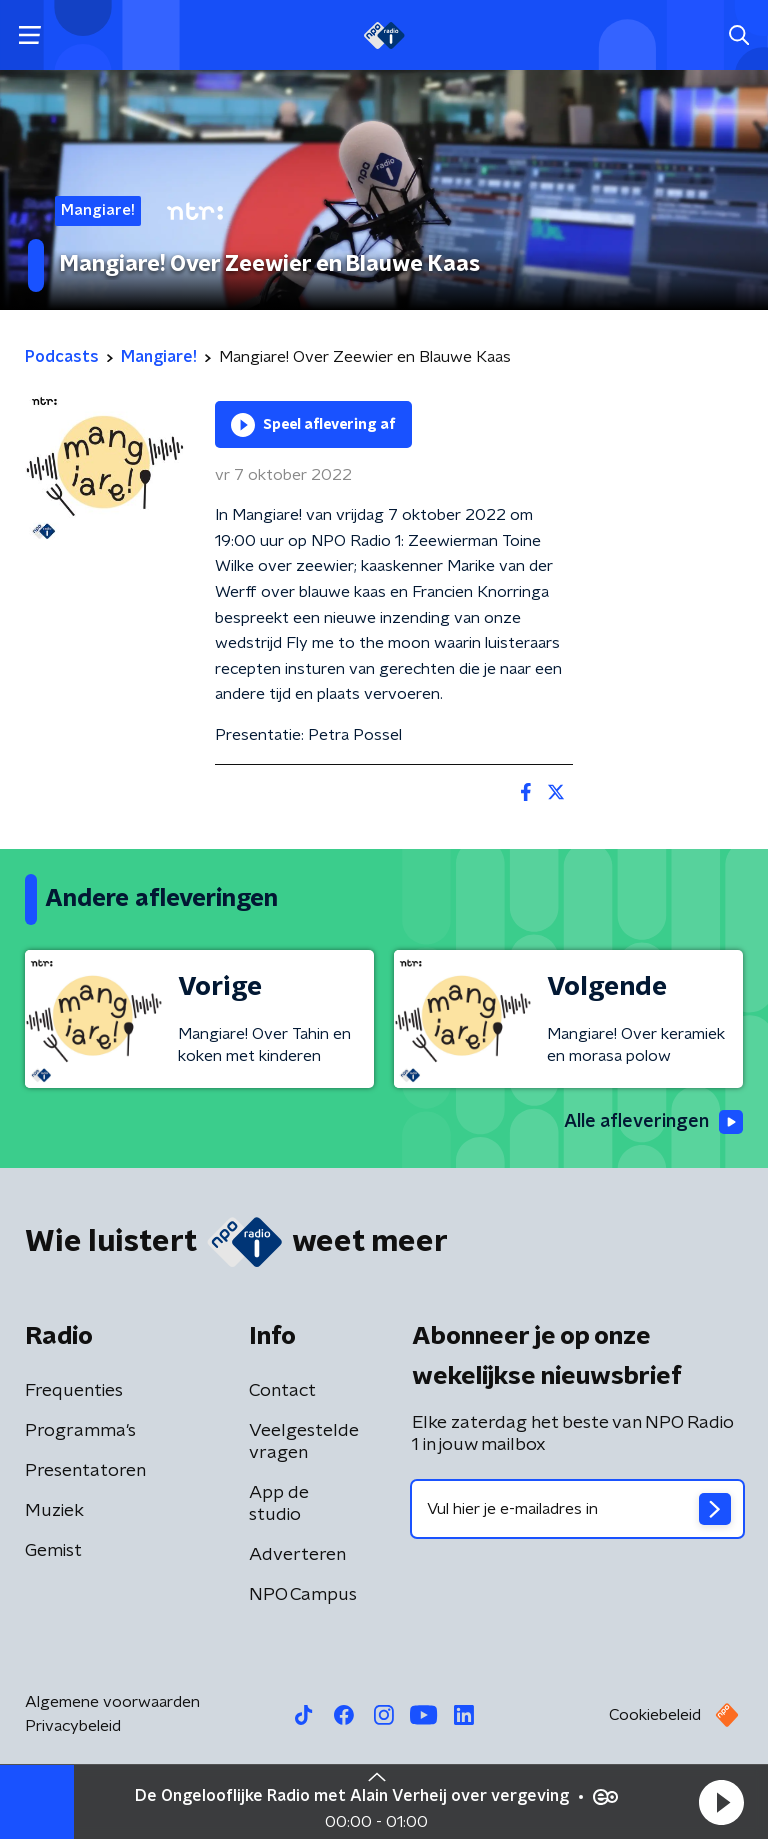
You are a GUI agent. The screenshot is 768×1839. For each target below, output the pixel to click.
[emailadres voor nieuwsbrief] (577, 1509)
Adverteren (297, 1555)
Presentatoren (85, 1471)
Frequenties (74, 1391)
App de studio (279, 1504)
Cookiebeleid (655, 1715)
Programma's (80, 1431)
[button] (721, 1802)
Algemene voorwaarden (112, 1702)
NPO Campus (303, 1595)
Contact (282, 1391)
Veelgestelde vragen (304, 1442)
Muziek (54, 1511)
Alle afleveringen (653, 1122)
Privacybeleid (73, 1726)
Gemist (53, 1551)
